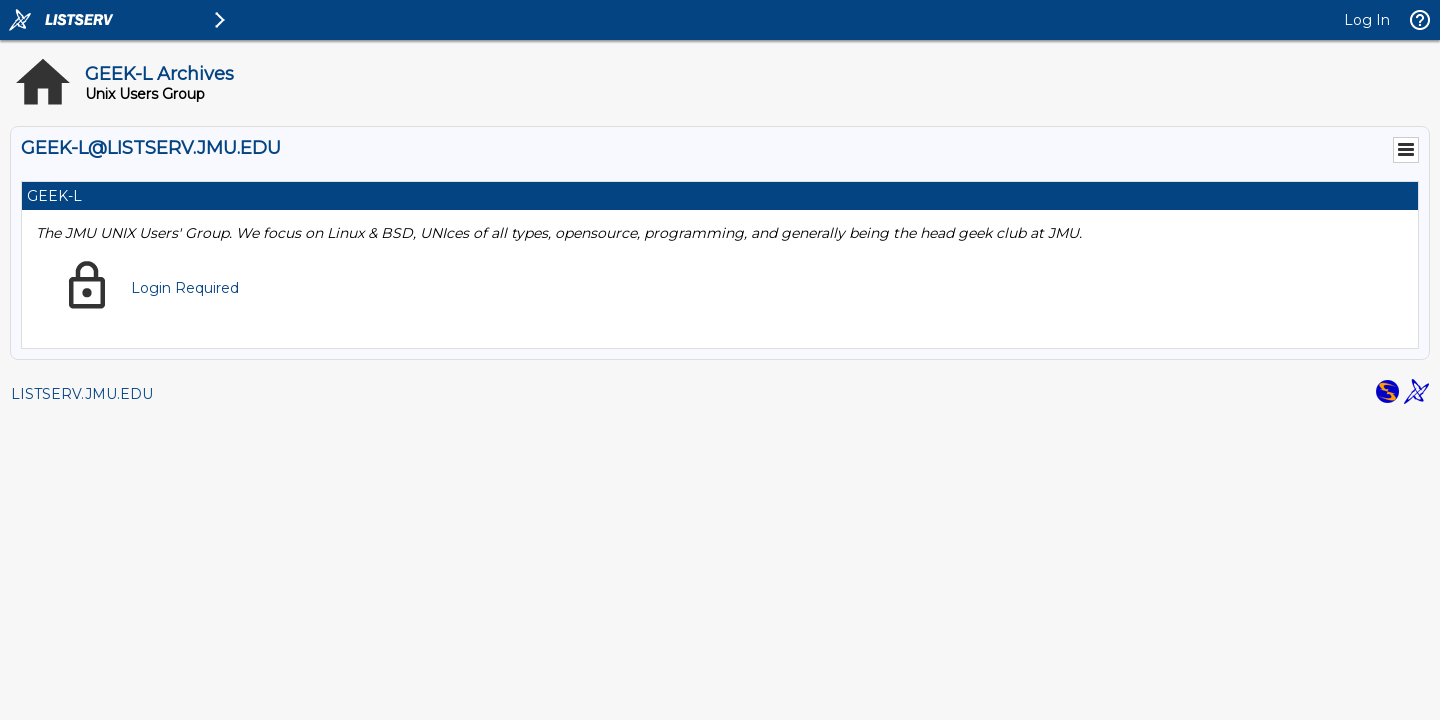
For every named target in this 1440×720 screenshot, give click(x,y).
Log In (1367, 20)
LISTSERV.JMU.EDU (82, 394)
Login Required (185, 288)
